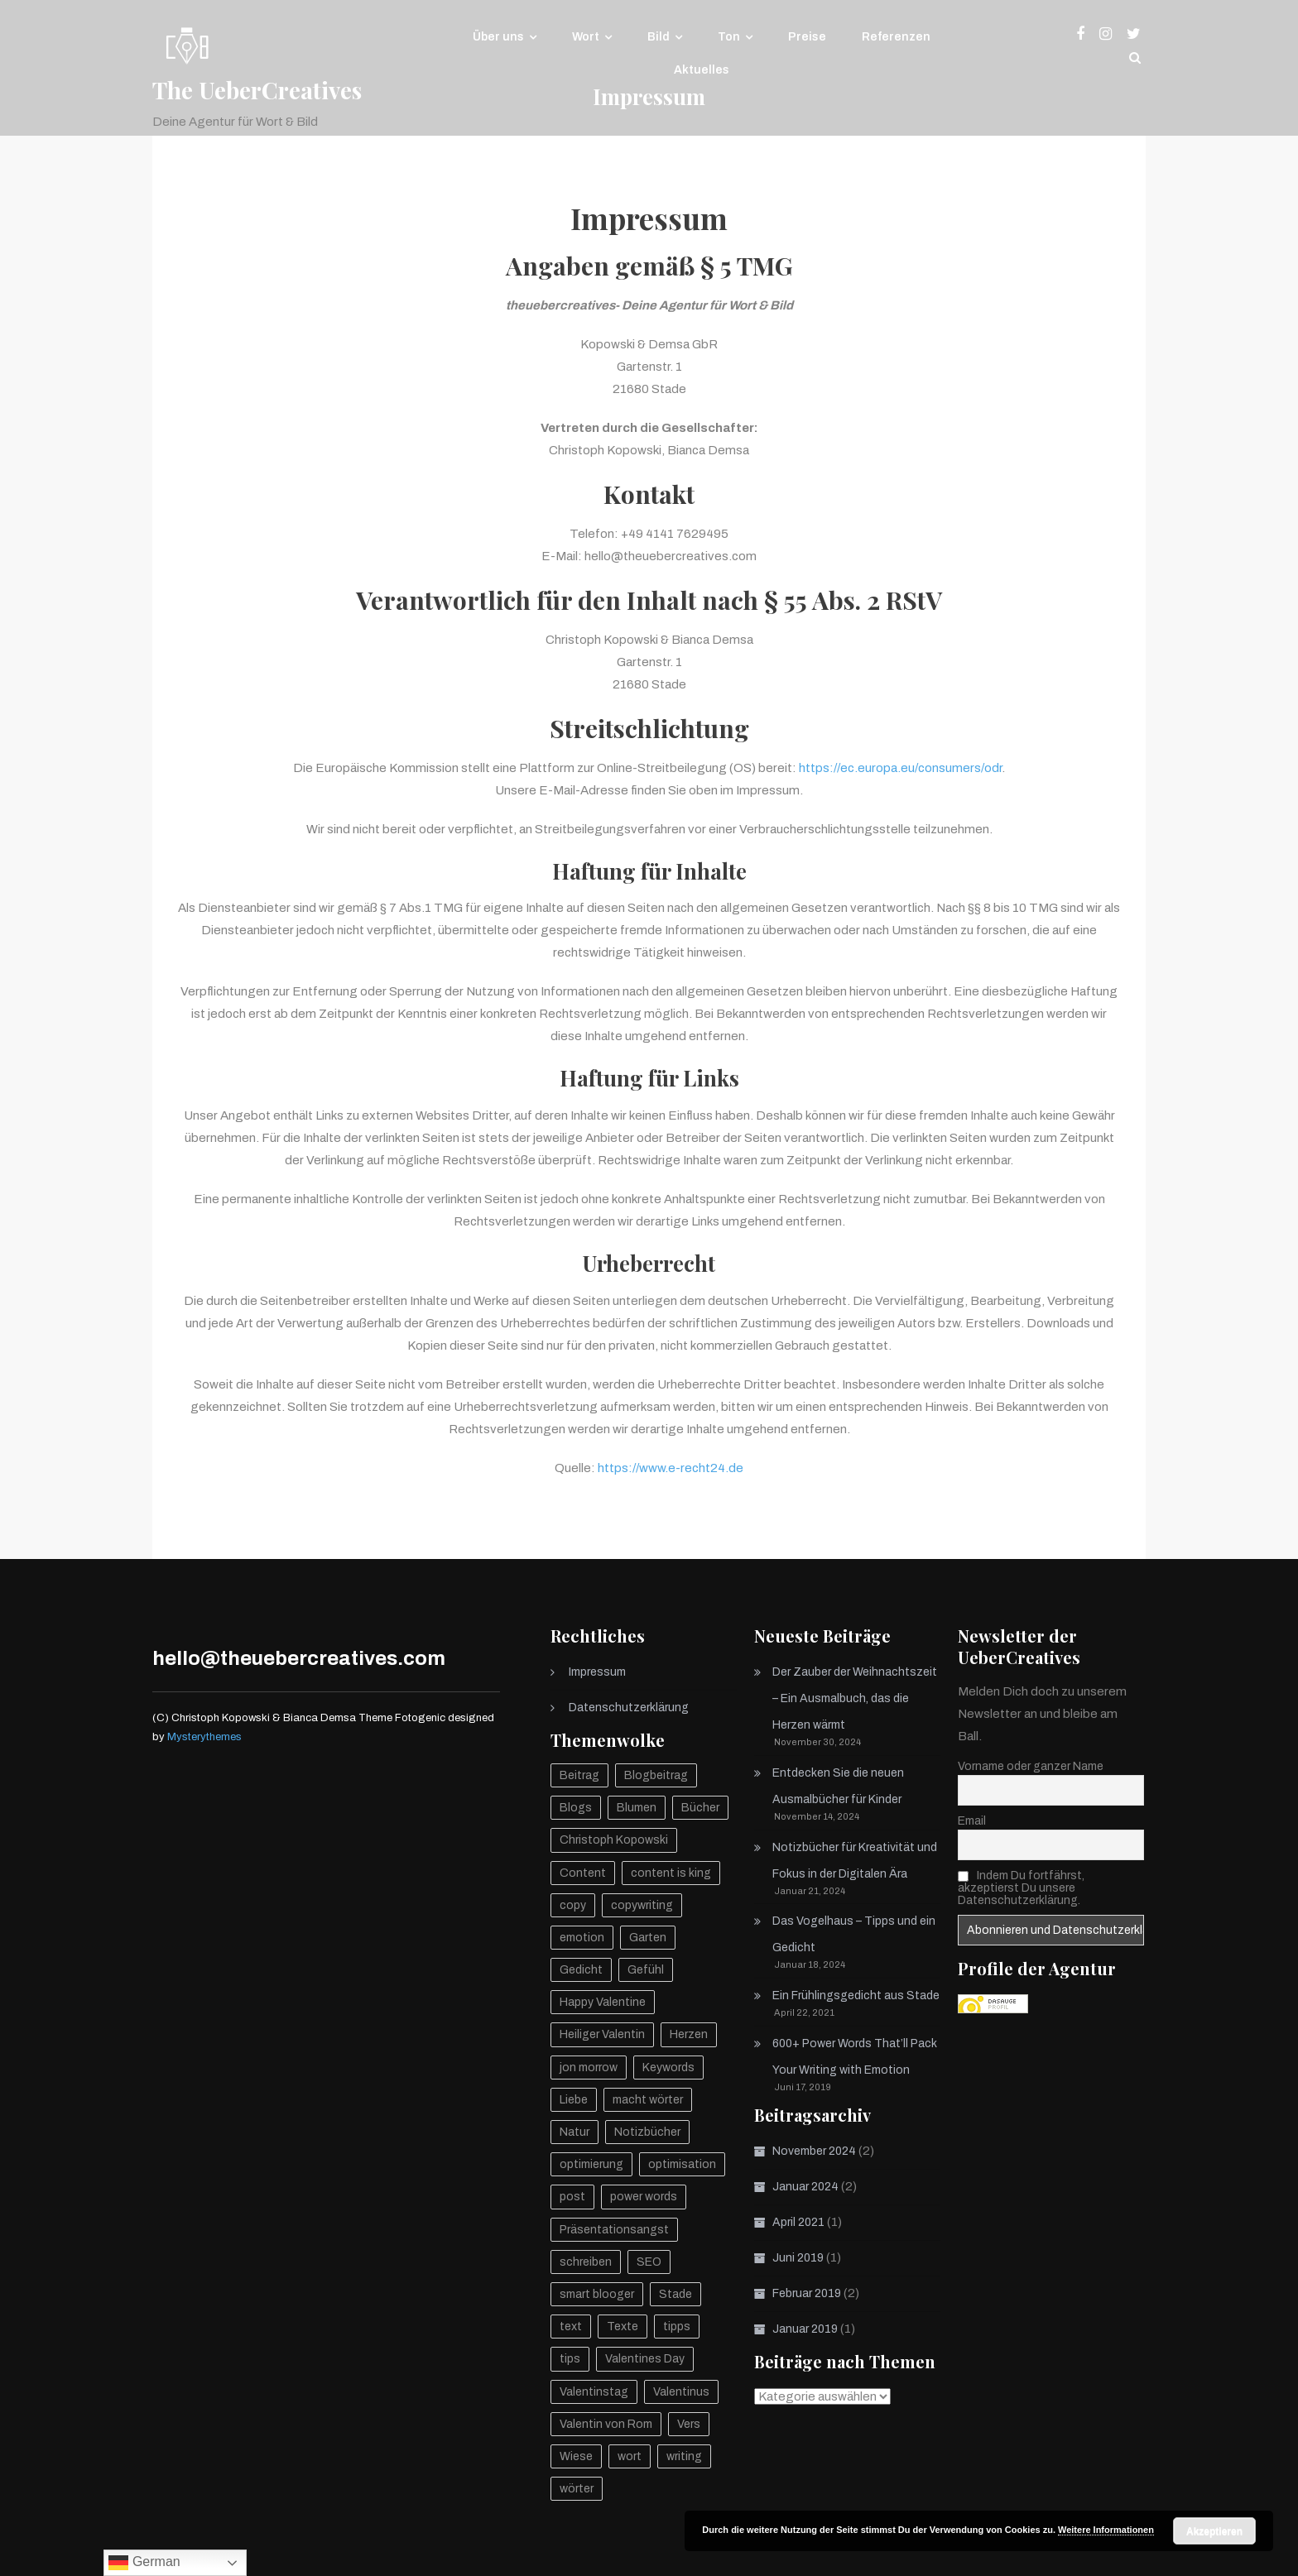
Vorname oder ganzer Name (1030, 1766)
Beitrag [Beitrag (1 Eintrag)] (579, 1775)
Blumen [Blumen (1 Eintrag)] (636, 1807)
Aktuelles (701, 70)
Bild (658, 37)
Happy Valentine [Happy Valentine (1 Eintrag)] (603, 2002)
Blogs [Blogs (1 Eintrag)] (576, 1807)
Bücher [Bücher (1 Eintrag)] (700, 1807)
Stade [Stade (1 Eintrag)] (675, 2294)
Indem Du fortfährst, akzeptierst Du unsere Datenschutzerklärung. (1021, 1888)
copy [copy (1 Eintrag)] (573, 1905)
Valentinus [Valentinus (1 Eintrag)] (681, 2392)
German (144, 2563)
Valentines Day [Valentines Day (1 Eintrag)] (645, 2359)
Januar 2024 (805, 2186)
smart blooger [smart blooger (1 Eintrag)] (597, 2294)
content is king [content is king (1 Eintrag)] (671, 1873)
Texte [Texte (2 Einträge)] (622, 2326)
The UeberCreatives (257, 89)
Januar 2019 (805, 2329)
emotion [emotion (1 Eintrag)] (582, 1937)
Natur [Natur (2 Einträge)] (574, 2132)
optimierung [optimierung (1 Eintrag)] (591, 2164)
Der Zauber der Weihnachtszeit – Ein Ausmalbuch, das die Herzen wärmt (854, 1698)
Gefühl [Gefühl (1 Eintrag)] (645, 1970)
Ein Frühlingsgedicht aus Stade (856, 1995)
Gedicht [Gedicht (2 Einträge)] (581, 1970)
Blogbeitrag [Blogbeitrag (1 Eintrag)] (656, 1775)
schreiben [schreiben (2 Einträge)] (586, 2262)
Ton (729, 37)
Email (972, 1821)
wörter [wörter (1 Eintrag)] (577, 2488)
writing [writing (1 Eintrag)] (684, 2456)
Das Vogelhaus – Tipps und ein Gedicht (853, 1934)
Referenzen (896, 37)
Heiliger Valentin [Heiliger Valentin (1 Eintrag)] (602, 2034)
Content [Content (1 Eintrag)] (583, 1873)
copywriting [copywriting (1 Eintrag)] (642, 1905)
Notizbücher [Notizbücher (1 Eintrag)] (647, 2132)
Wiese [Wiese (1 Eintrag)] (576, 2456)
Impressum (597, 1672)
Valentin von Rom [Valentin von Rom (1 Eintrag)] (606, 2424)
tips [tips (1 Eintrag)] (570, 2359)
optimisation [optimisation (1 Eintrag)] (682, 2164)
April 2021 (798, 2222)
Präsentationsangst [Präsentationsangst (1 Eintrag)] (614, 2229)
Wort (585, 37)
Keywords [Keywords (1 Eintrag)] (668, 2067)
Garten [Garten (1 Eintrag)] (647, 1937)
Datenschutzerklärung (629, 1707)
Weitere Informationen (1106, 2530)
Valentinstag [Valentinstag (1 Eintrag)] (594, 2392)
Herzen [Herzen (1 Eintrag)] (689, 2034)
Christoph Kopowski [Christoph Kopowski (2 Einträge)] (614, 1840)
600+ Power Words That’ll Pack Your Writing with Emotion (854, 2056)
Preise (807, 37)
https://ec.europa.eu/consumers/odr (900, 768)
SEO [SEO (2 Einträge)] (649, 2262)
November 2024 (814, 2151)
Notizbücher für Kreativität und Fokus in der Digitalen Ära (854, 1860)
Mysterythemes (204, 1737)
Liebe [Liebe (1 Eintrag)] (574, 2100)
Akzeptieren (1214, 2531)
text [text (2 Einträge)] (571, 2326)
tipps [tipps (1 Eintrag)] (676, 2326)
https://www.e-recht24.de (670, 1468)
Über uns (498, 37)
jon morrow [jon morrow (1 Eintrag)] (589, 2067)
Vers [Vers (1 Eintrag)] (688, 2424)
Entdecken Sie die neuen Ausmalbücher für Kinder (838, 1786)
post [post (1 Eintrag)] (572, 2196)
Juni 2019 (798, 2258)
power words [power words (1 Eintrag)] (643, 2196)
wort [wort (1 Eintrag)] (630, 2456)
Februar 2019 (806, 2293)
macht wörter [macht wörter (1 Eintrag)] (648, 2100)
